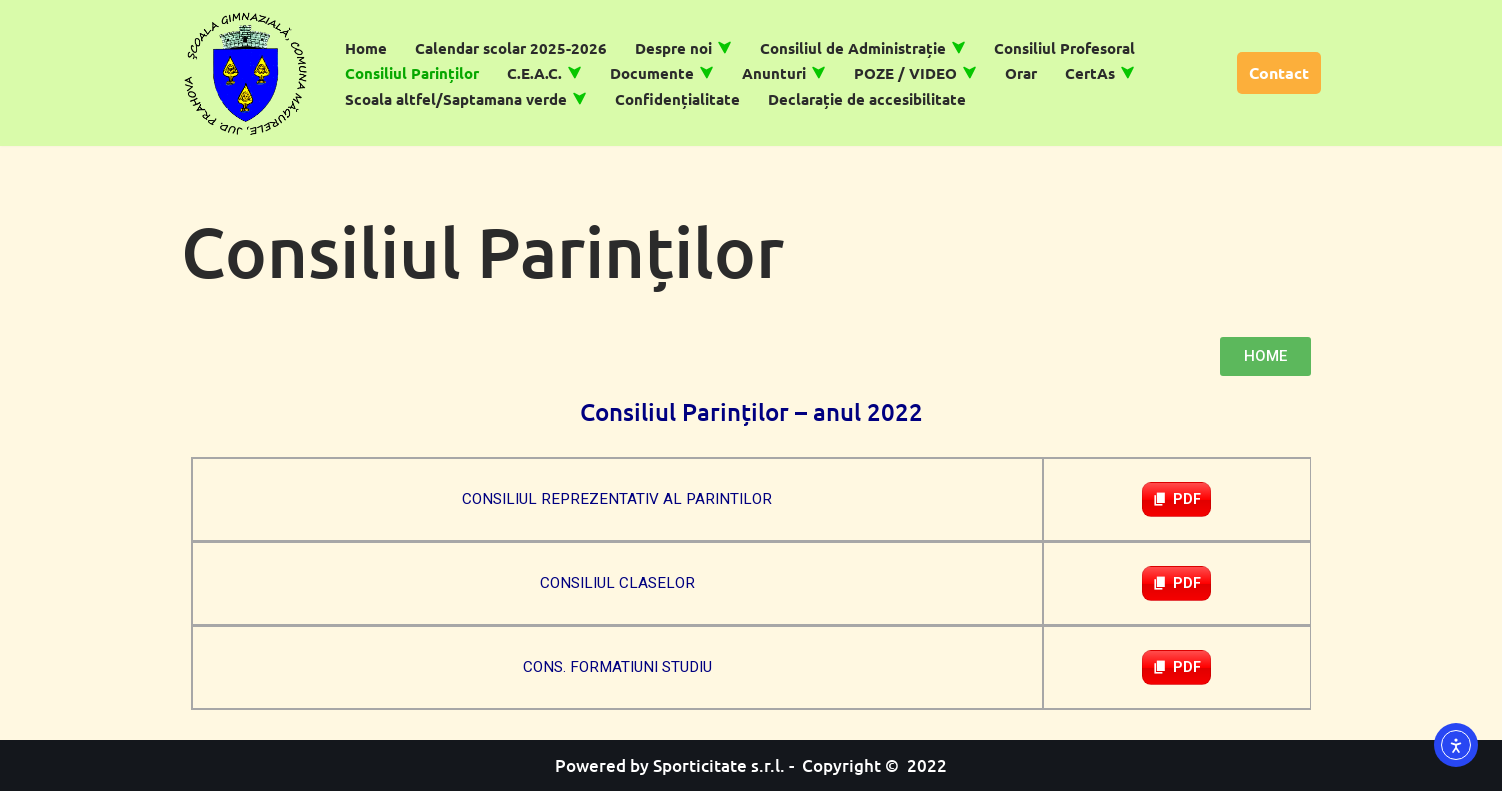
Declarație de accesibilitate (867, 99)
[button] (724, 47)
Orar (1021, 73)
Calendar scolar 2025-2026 (511, 48)
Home (366, 48)
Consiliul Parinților (412, 73)
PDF (1187, 499)
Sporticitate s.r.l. (719, 765)
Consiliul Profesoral (1064, 48)
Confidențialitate (677, 99)
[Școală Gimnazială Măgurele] (246, 73)
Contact (1279, 72)
